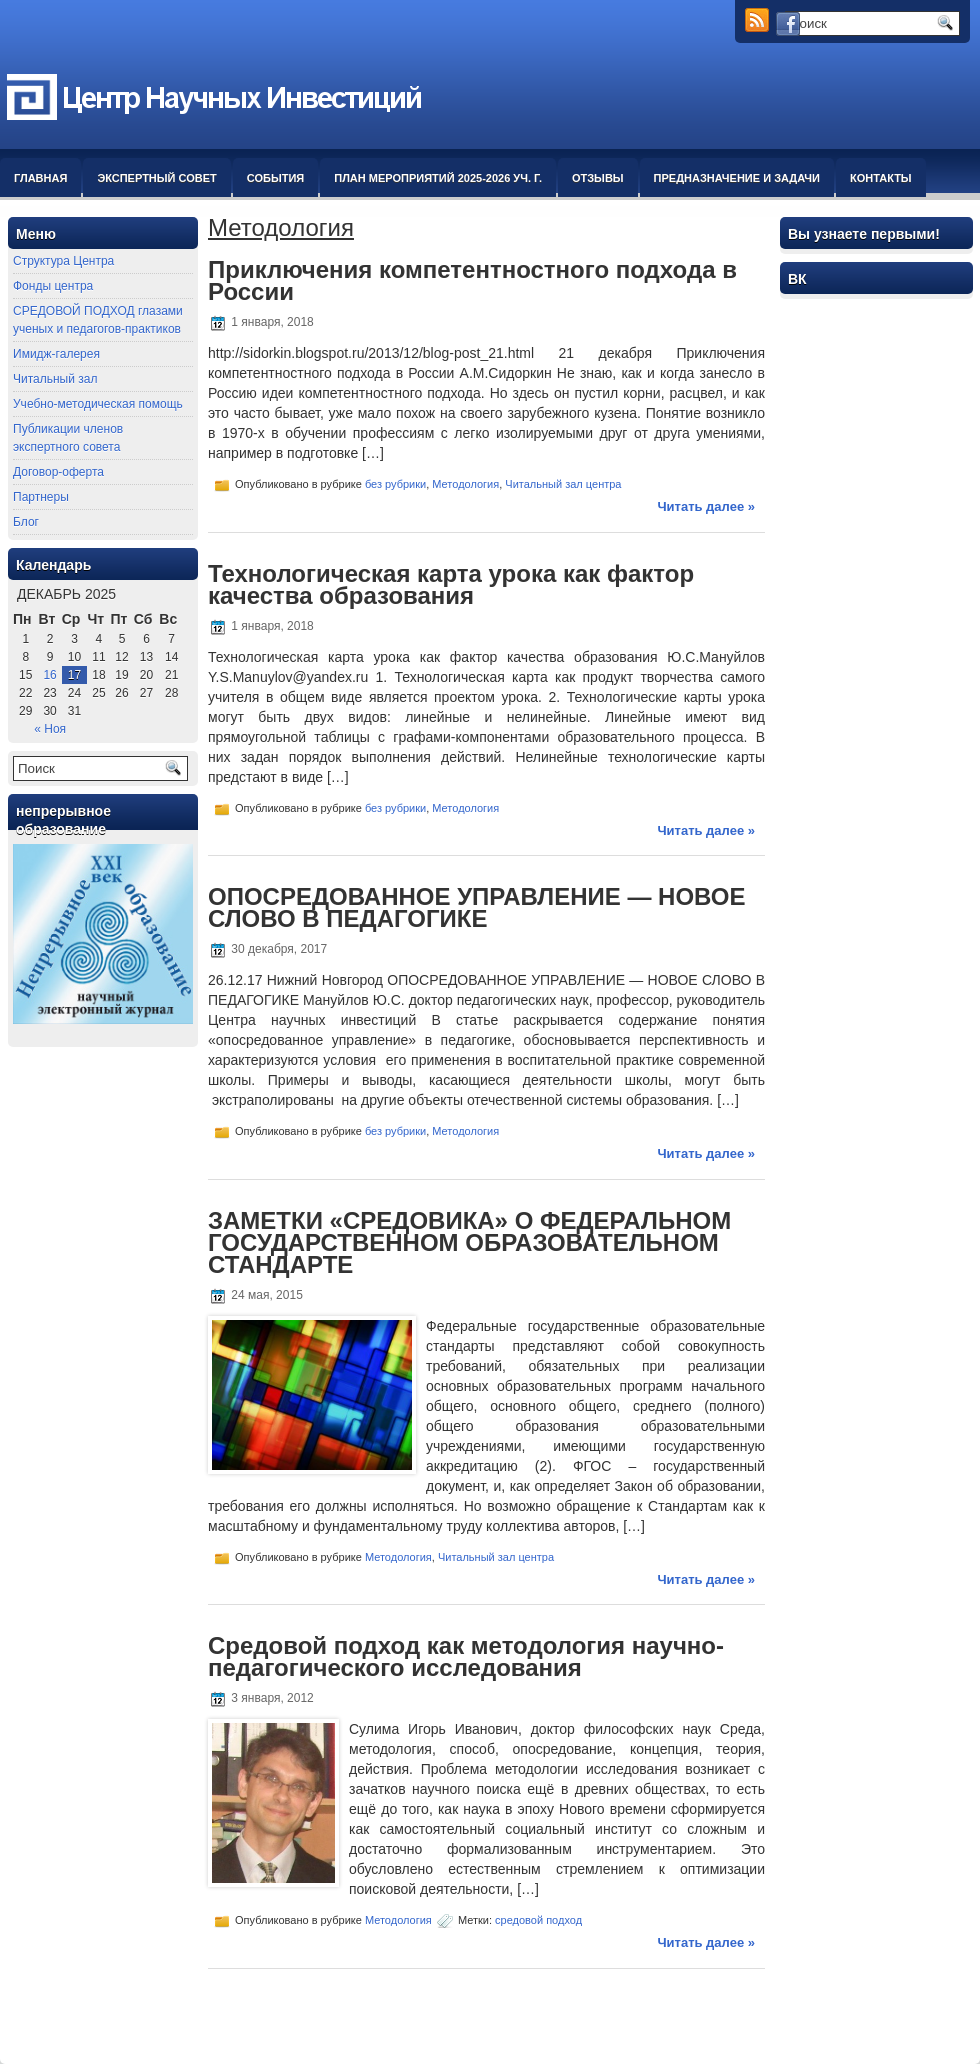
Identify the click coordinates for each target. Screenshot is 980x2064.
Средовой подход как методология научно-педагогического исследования (466, 1656)
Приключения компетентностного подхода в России (472, 280)
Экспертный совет (156, 178)
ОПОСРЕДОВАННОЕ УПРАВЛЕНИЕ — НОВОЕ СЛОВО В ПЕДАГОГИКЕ (477, 907)
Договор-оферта (58, 472)
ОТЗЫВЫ (598, 178)
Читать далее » (706, 506)
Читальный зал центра (563, 484)
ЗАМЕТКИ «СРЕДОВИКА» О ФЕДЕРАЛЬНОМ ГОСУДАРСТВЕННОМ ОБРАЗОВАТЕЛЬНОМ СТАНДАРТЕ (469, 1242)
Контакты (881, 178)
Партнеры (41, 497)
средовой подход (538, 1920)
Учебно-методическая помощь (98, 404)
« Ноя (50, 729)
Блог (26, 522)
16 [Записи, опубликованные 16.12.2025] (49, 675)
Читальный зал (55, 379)
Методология (465, 484)
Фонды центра (53, 286)
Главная (40, 178)
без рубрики (395, 484)
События (275, 178)
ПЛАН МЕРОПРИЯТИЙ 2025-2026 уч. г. (438, 178)
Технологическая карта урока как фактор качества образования (451, 584)
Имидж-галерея (56, 354)
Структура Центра (63, 261)
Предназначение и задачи (737, 178)
